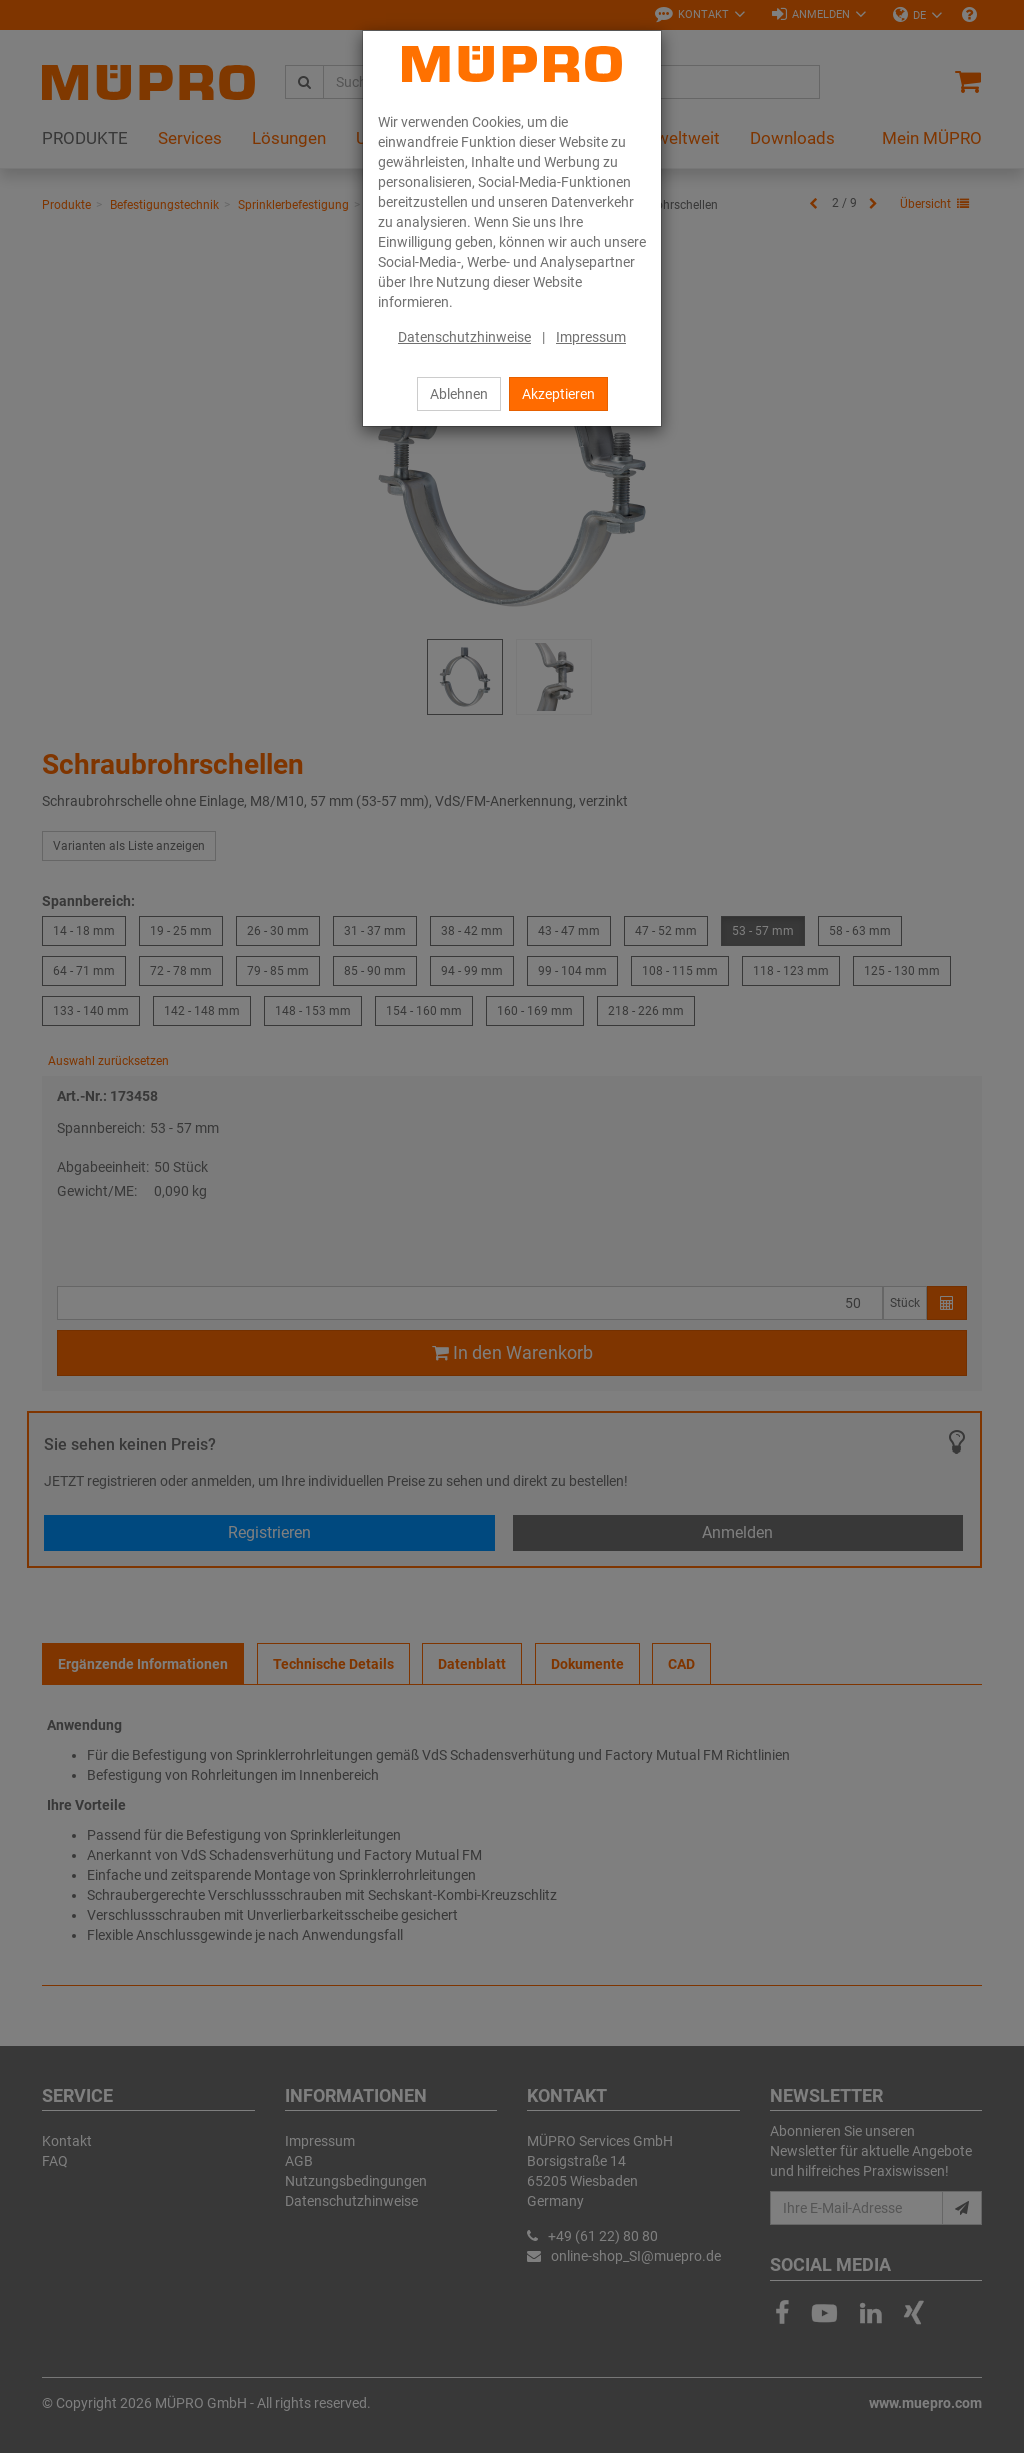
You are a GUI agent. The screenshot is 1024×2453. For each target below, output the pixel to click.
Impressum (591, 337)
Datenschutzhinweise (464, 337)
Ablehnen (459, 394)
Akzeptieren (558, 394)
